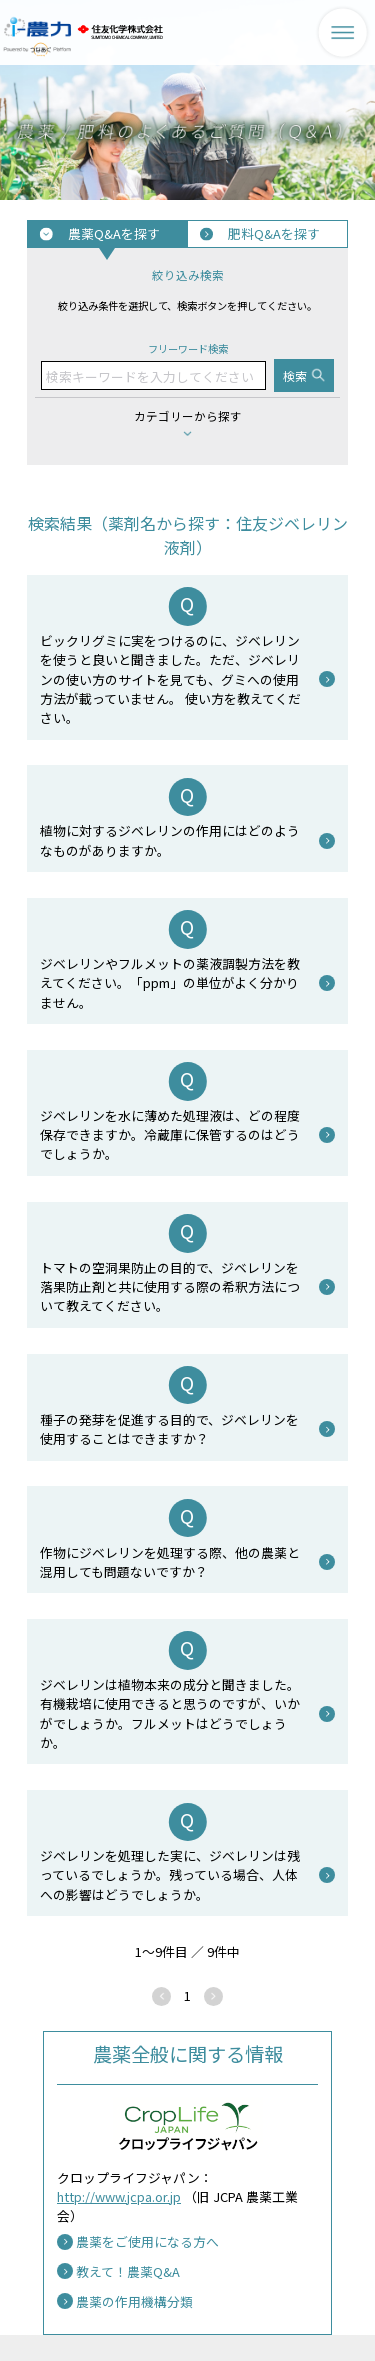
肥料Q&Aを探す (274, 233)
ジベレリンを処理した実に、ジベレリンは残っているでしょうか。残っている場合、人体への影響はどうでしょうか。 (170, 1874)
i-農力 (37, 21)
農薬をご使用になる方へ (147, 2241)
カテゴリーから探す (188, 416)
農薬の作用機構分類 (134, 2301)
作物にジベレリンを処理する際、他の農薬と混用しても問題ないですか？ (170, 1562)
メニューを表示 (342, 32)
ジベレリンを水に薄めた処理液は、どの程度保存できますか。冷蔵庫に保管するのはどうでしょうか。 (170, 1134)
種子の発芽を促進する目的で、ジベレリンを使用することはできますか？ (169, 1429)
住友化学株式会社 (120, 32)
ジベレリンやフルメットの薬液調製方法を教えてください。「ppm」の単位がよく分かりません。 (170, 982)
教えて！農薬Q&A (128, 2271)
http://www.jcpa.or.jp (119, 2196)
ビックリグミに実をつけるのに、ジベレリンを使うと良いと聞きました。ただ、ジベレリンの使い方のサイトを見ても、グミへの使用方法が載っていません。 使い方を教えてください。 (170, 679)
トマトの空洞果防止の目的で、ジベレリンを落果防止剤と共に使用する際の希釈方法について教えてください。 (170, 1286)
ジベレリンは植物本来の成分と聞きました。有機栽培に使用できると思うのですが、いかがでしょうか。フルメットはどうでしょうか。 (170, 1713)
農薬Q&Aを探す (114, 233)
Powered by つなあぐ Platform (37, 49)
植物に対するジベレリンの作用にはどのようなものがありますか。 (170, 840)
